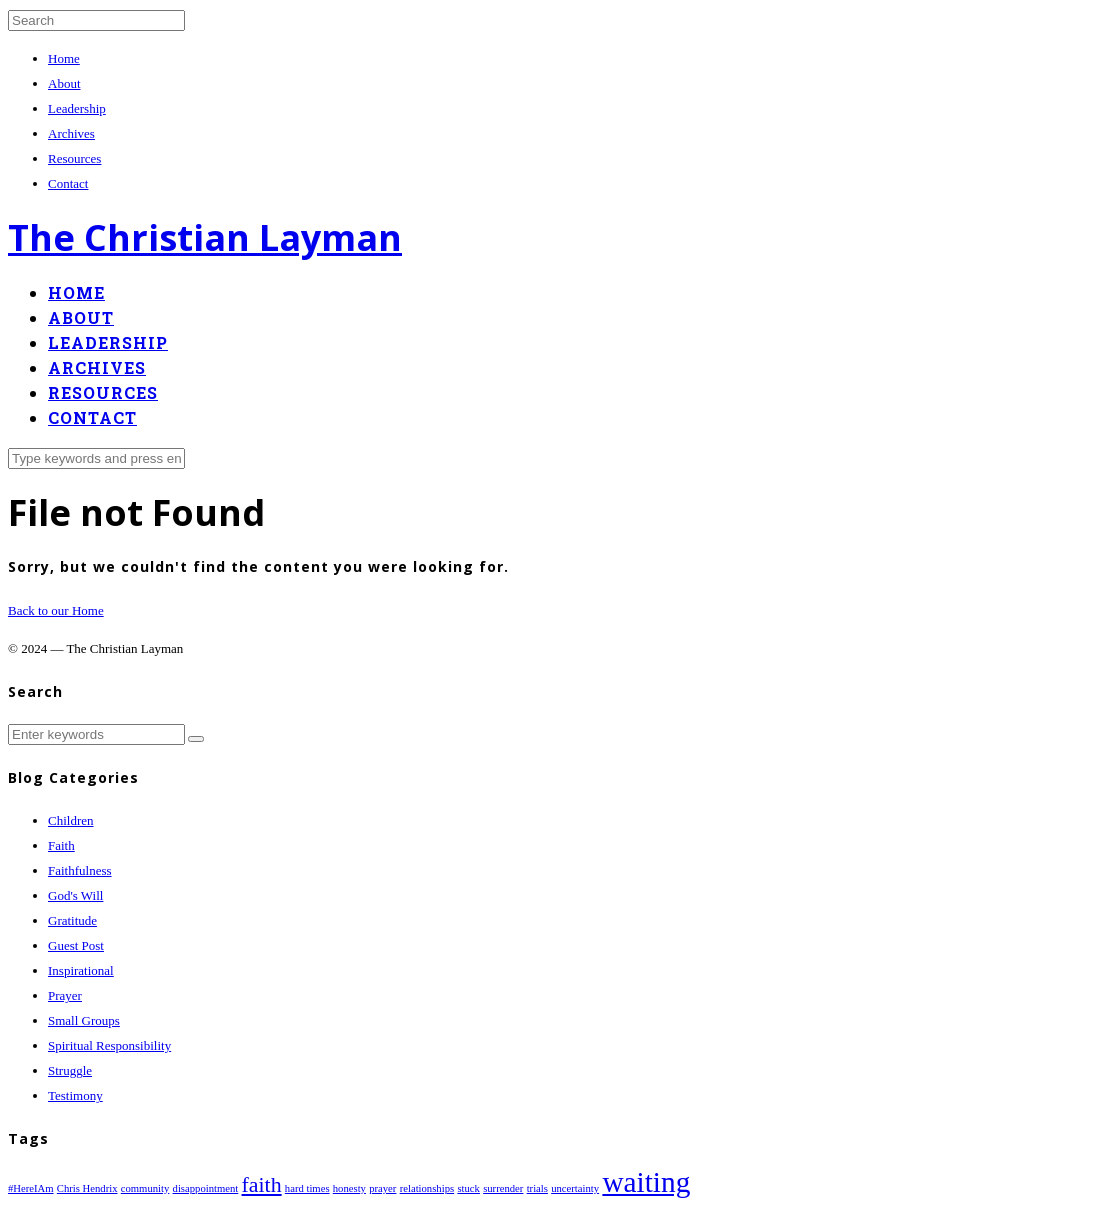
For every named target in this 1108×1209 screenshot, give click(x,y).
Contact (68, 183)
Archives (71, 133)
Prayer (65, 995)
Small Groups (84, 1020)
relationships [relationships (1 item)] (427, 1188)
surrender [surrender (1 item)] (503, 1188)
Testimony (75, 1095)
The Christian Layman (205, 237)
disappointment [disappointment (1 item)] (206, 1188)
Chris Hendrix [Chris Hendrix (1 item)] (87, 1188)
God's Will (75, 895)
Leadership (77, 108)
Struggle (70, 1070)
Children (71, 820)
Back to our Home (56, 610)
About (64, 83)
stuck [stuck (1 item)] (468, 1188)
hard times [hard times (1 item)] (307, 1188)
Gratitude (72, 920)
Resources (74, 158)
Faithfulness (80, 870)
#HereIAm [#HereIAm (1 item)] (31, 1188)
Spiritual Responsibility (109, 1045)
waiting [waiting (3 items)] (646, 1182)
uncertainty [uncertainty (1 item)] (575, 1188)
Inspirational (81, 970)
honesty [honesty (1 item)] (349, 1188)
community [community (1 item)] (145, 1188)
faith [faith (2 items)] (262, 1185)
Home (64, 58)
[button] (196, 739)
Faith (61, 845)
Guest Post (76, 945)
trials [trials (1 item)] (537, 1188)
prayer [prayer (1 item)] (382, 1188)
